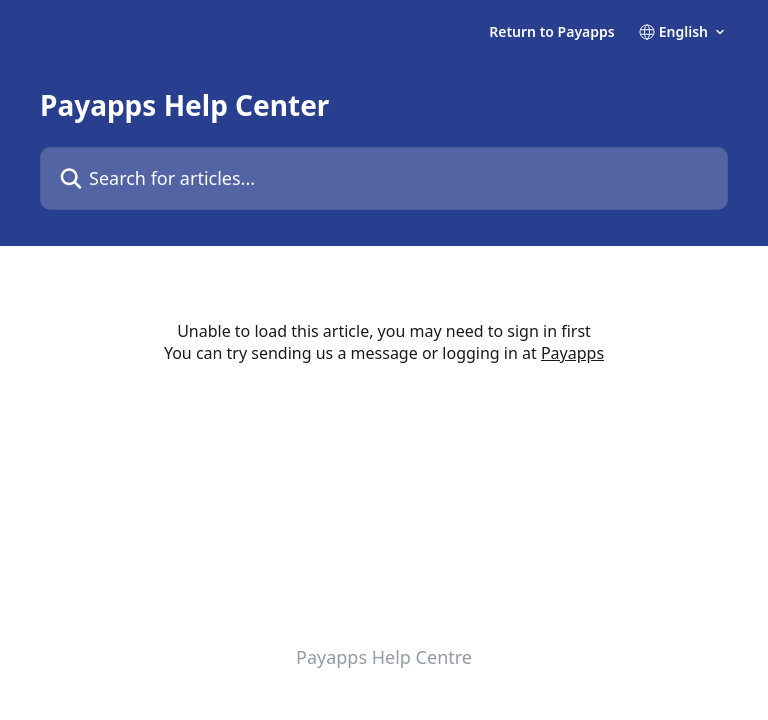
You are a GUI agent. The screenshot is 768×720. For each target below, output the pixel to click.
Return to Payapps (552, 32)
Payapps (572, 353)
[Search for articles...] (384, 178)
